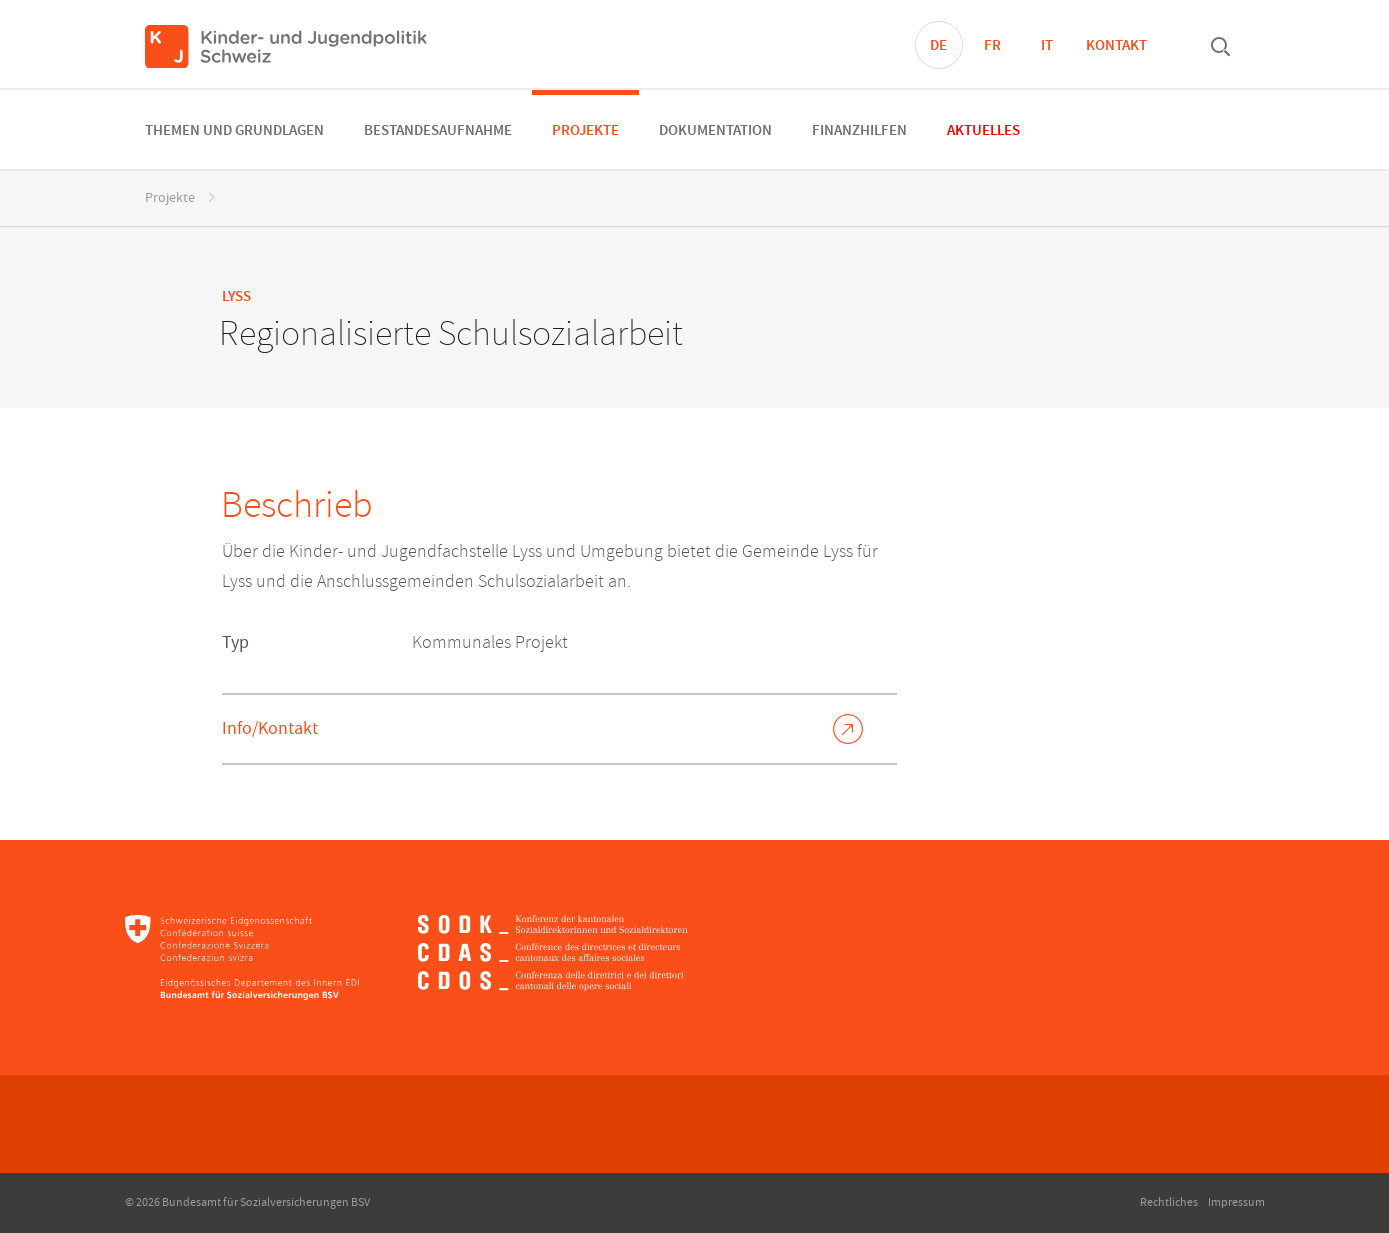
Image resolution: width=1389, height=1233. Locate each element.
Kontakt (1116, 46)
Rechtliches (1169, 1202)
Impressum (1236, 1202)
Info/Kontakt (270, 728)
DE (938, 46)
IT (1047, 46)
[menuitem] (234, 129)
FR (992, 46)
